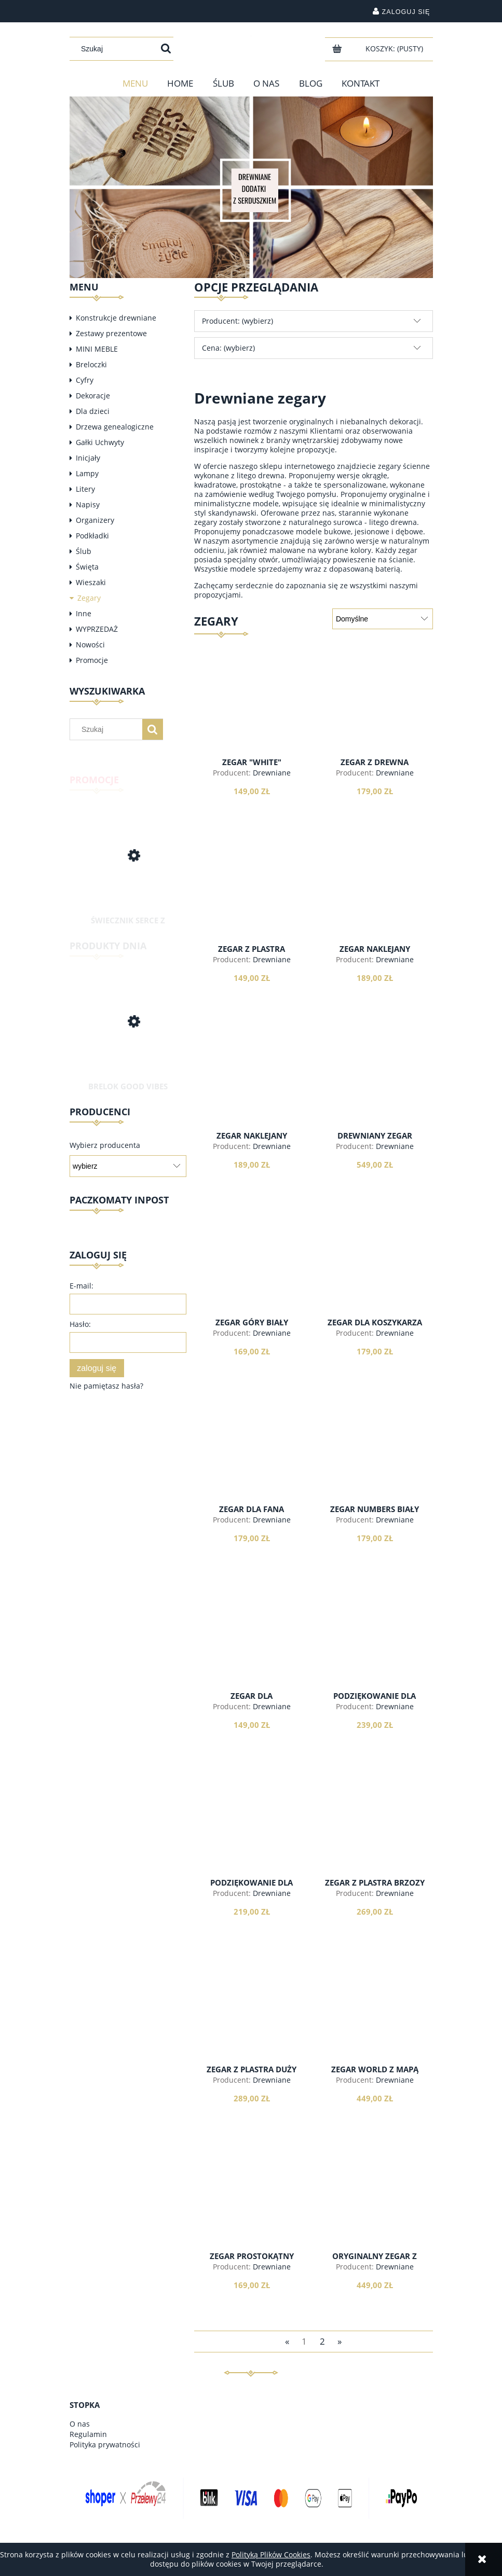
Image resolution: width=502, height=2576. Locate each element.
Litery (85, 489)
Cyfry (84, 380)
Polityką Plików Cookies (271, 2554)
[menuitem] (135, 83)
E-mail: (81, 1286)
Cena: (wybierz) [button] (228, 348)
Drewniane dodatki (265, 777)
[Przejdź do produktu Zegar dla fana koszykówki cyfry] (252, 1454)
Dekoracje (93, 395)
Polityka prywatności (105, 2444)
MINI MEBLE (97, 349)
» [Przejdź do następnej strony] (339, 2341)
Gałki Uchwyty (100, 442)
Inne (83, 613)
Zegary (89, 598)
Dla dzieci (93, 411)
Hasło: (80, 1324)
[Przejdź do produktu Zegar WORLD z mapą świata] (375, 2014)
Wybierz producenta (105, 1145)
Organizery (95, 520)
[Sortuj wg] (382, 618)
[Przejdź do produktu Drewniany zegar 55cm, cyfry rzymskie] (375, 1081)
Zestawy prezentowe (111, 333)
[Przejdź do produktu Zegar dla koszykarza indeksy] (375, 1267)
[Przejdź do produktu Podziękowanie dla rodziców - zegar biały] (375, 1641)
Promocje (92, 660)
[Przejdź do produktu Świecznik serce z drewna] (128, 865)
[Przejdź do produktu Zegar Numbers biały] (375, 1454)
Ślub (83, 551)
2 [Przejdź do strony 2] (322, 2341)
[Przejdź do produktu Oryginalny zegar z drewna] (375, 2201)
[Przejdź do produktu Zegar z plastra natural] (252, 894)
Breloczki (91, 364)
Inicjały (88, 458)
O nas (80, 2424)
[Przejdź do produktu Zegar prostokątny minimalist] (252, 2201)
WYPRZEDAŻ (97, 629)
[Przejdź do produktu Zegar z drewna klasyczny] (375, 707)
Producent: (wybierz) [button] (237, 321)
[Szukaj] (166, 49)
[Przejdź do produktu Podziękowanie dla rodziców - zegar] (252, 1828)
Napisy (88, 504)
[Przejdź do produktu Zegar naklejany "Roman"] (375, 894)
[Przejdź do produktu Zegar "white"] (252, 707)
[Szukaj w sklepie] (116, 48)
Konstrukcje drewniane (116, 318)
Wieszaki (91, 582)
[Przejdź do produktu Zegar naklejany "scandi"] (252, 1081)
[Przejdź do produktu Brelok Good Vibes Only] (128, 1034)
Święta (87, 567)
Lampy (87, 473)
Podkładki (92, 536)
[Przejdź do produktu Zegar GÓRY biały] (252, 1267)
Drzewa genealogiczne (115, 427)
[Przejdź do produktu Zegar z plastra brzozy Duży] (375, 1828)
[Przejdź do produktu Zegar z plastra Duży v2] (252, 2014)
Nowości (90, 644)
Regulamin (88, 2434)
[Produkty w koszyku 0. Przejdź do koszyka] (395, 48)
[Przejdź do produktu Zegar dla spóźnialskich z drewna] (252, 1641)
